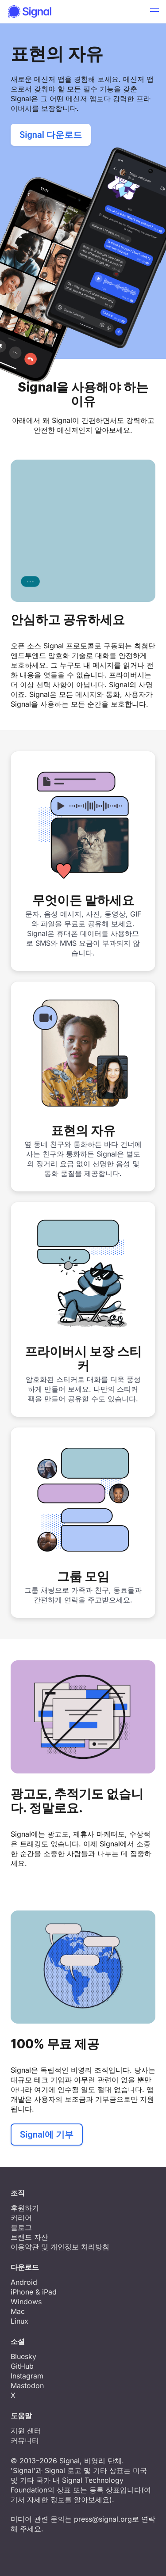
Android (24, 2282)
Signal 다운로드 (50, 134)
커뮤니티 (25, 2440)
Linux (19, 2321)
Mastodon (27, 2385)
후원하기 (25, 2207)
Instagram (27, 2375)
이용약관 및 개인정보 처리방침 (60, 2246)
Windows (26, 2301)
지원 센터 (26, 2430)
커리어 (21, 2217)
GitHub (22, 2366)
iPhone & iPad (34, 2291)
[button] (154, 11)
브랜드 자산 (29, 2237)
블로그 (21, 2227)
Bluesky (23, 2356)
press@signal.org (103, 2519)
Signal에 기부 (46, 2134)
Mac (18, 2311)
